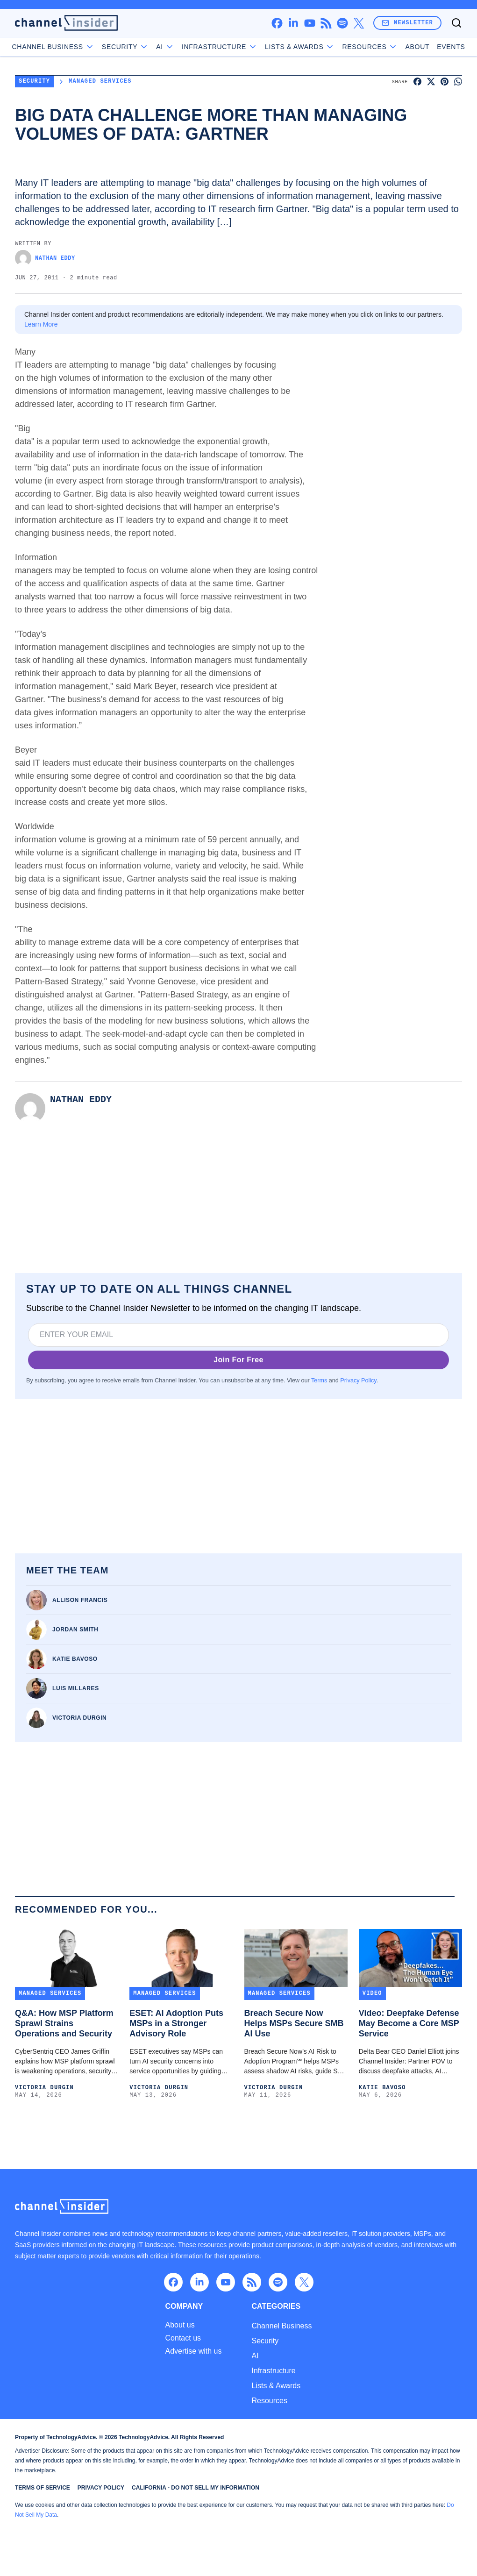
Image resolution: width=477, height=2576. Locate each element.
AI (187, 46)
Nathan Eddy (45, 258)
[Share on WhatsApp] (458, 81)
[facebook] (276, 23)
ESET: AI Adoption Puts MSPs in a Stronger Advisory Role (176, 2023)
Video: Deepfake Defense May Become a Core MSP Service (409, 2023)
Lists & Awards (275, 2386)
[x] (358, 23)
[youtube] (309, 23)
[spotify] (342, 23)
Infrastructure (273, 2371)
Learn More (41, 324)
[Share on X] (431, 81)
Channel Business (75, 46)
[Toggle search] (456, 22)
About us (180, 2325)
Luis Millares (75, 1688)
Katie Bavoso (75, 1659)
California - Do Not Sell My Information (195, 2487)
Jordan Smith (75, 1629)
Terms (319, 1380)
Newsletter (407, 23)
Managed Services (100, 81)
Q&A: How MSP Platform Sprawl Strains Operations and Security (64, 2023)
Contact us (183, 2338)
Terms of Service (42, 2487)
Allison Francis (79, 1600)
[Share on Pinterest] (445, 81)
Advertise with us (193, 2351)
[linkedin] (293, 23)
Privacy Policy (358, 1380)
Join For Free (238, 1360)
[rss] (325, 23)
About (396, 46)
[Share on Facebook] (417, 81)
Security (147, 46)
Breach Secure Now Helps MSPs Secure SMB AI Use (294, 2023)
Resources (269, 2401)
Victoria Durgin (79, 1718)
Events (429, 46)
